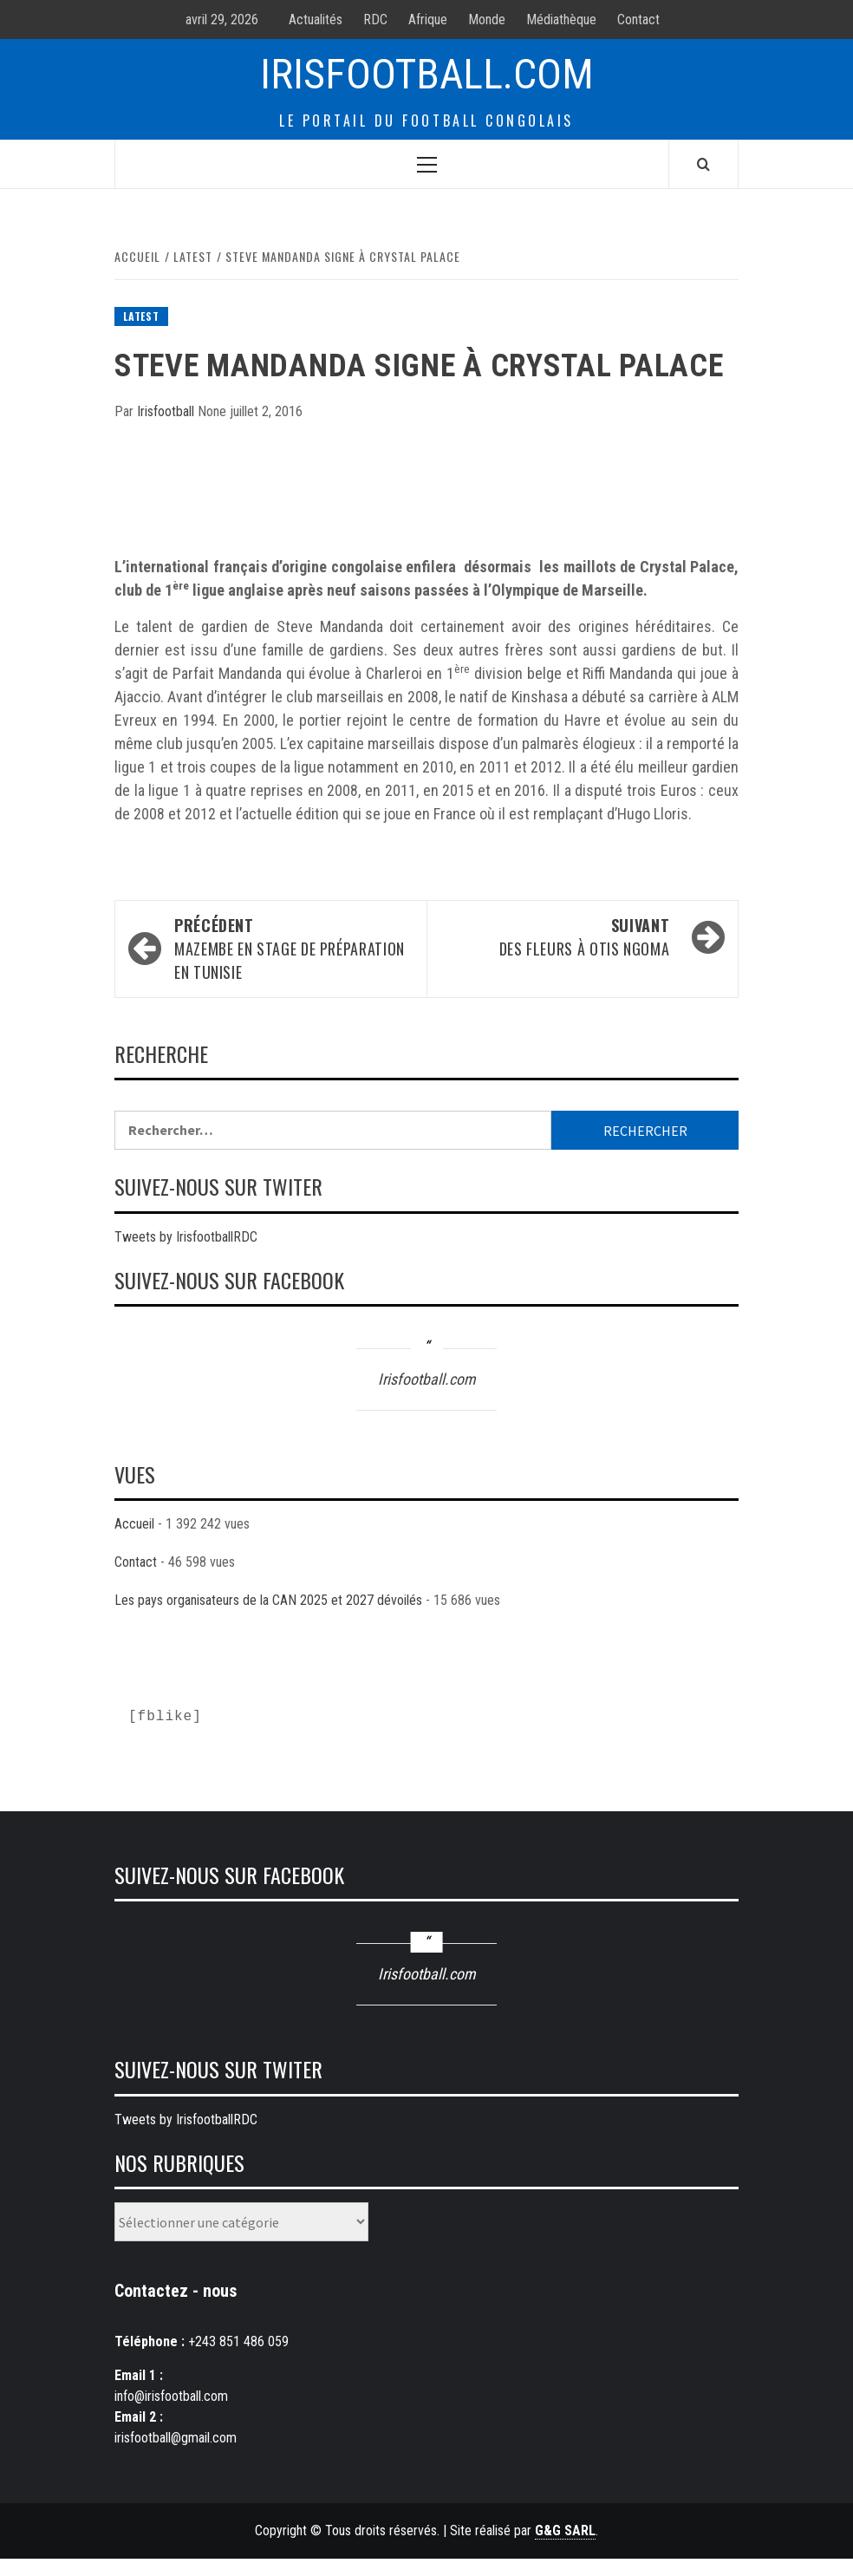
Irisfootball (167, 411)
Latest (141, 316)
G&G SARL (565, 2530)
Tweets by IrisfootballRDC (185, 1237)
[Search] (703, 163)
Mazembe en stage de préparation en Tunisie (291, 948)
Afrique (427, 19)
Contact (638, 19)
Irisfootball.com (427, 74)
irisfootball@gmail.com (175, 2437)
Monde (486, 19)
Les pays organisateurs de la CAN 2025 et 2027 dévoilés (268, 1600)
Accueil (134, 1524)
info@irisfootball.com (171, 2396)
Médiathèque (561, 19)
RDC (375, 19)
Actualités (315, 19)
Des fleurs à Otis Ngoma (556, 937)
